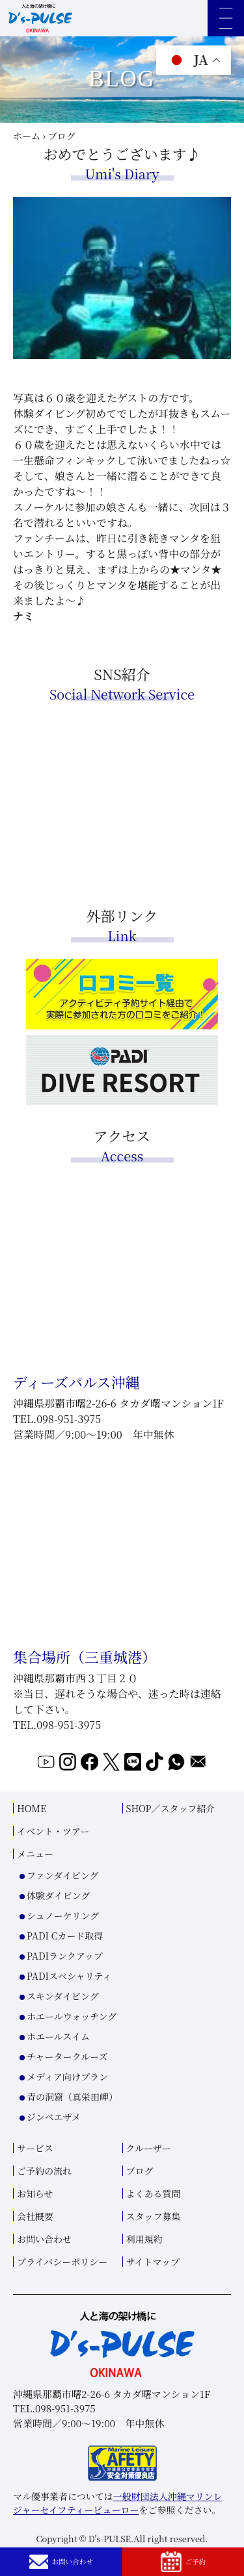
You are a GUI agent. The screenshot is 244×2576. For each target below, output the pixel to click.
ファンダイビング (63, 1901)
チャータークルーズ (67, 2082)
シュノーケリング (63, 1941)
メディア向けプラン (67, 2102)
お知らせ (35, 2219)
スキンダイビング (63, 2021)
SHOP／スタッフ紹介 (170, 1834)
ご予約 (183, 2559)
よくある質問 (153, 2219)
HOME (31, 1834)
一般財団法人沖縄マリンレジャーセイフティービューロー (117, 2529)
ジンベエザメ (54, 2142)
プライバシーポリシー (62, 2287)
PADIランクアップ (65, 1981)
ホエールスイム (58, 2062)
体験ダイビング (58, 1921)
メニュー (35, 1879)
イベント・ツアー (53, 1856)
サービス (35, 2173)
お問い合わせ (60, 2559)
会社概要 (35, 2242)
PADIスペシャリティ (69, 2001)
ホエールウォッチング (71, 2042)
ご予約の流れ (44, 2196)
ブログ (140, 2196)
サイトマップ (153, 2287)
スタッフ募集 (153, 2242)
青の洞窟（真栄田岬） (72, 2122)
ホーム (26, 135)
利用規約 (144, 2264)
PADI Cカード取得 (65, 1961)
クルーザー (149, 2173)
